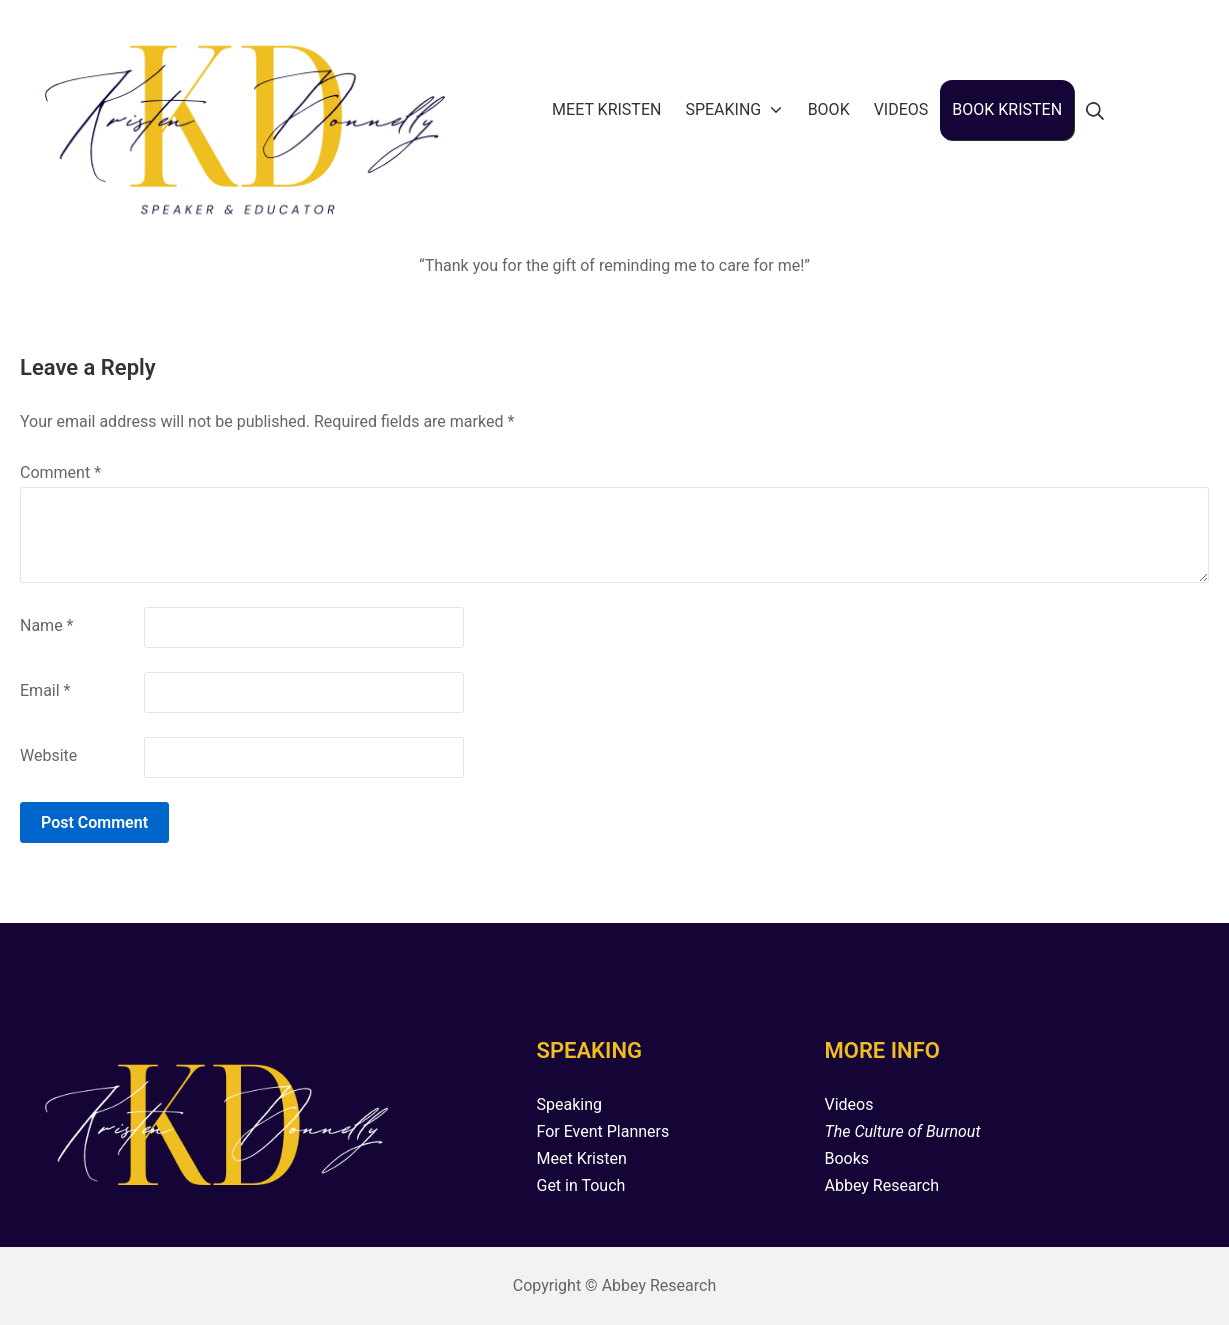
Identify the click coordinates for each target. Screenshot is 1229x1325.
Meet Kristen (581, 1158)
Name (47, 625)
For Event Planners (602, 1131)
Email (45, 690)
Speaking (569, 1104)
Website (48, 755)
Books (846, 1158)
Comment (60, 472)
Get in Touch (580, 1185)
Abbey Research (881, 1185)
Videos (848, 1104)
